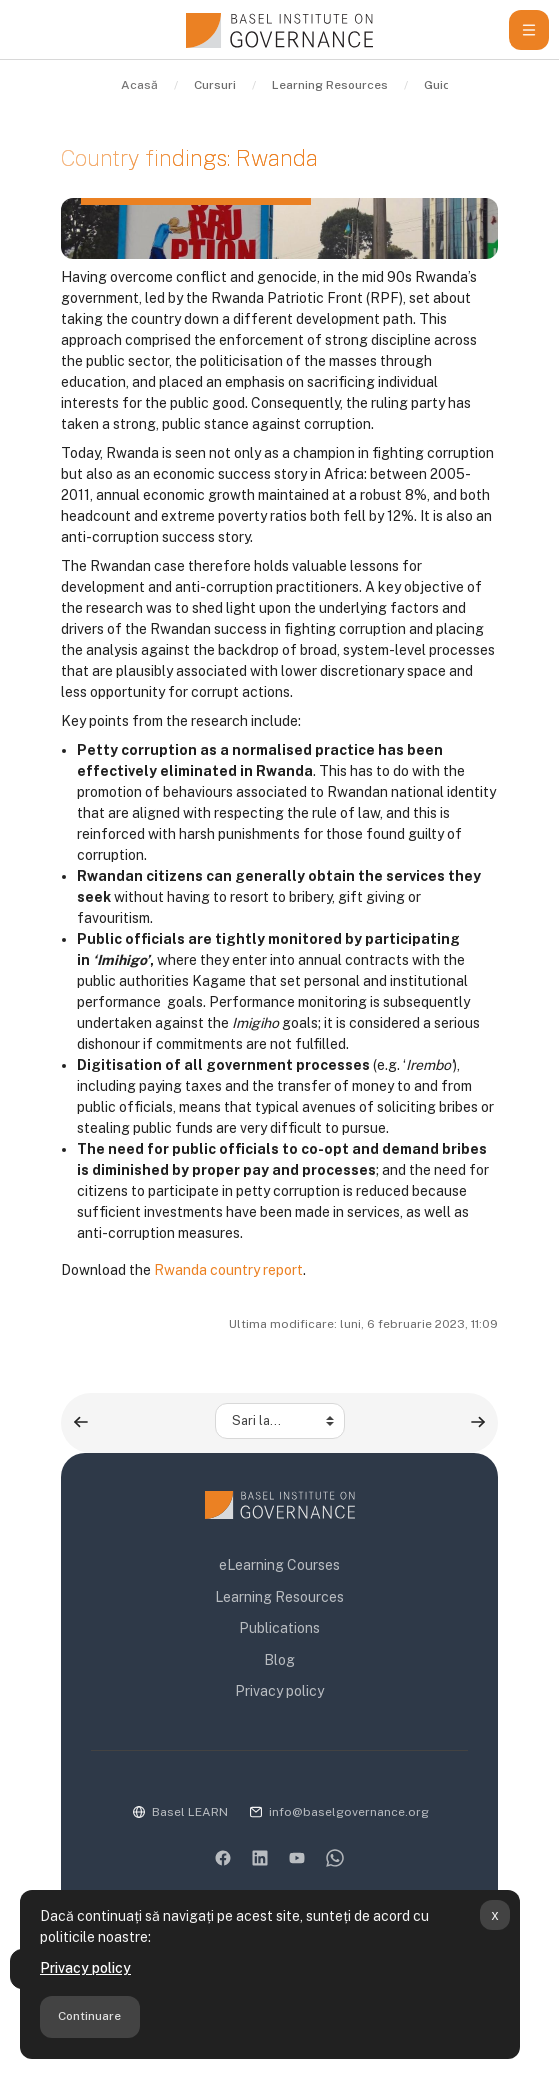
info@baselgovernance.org (349, 1812)
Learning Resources (279, 1597)
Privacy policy (85, 1968)
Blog (279, 1660)
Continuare (89, 2016)
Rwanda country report (228, 1270)
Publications (279, 1628)
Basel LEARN (190, 1812)
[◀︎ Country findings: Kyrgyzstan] (81, 1422)
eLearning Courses (279, 1565)
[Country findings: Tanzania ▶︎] (478, 1422)
